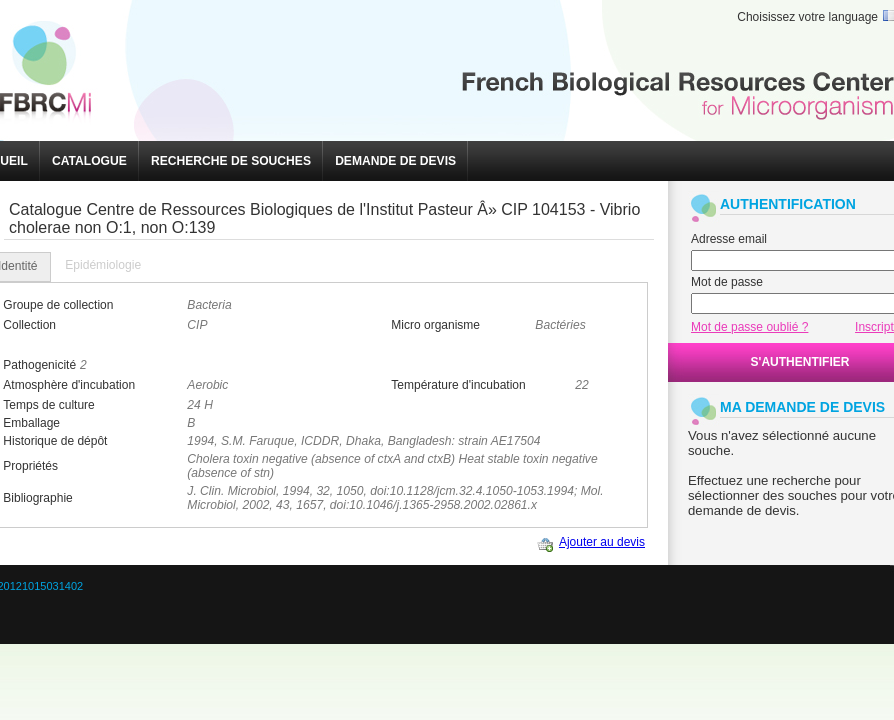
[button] (89, 161)
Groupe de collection (58, 305)
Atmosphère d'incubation (69, 385)
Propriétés (30, 466)
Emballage (31, 423)
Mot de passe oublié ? (749, 327)
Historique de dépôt (55, 441)
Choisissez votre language (807, 17)
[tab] (103, 266)
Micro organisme (435, 325)
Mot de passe (727, 282)
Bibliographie (37, 498)
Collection (29, 325)
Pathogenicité (39, 365)
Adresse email (729, 239)
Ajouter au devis (602, 542)
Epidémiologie (103, 265)
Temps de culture (48, 405)
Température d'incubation (458, 385)
